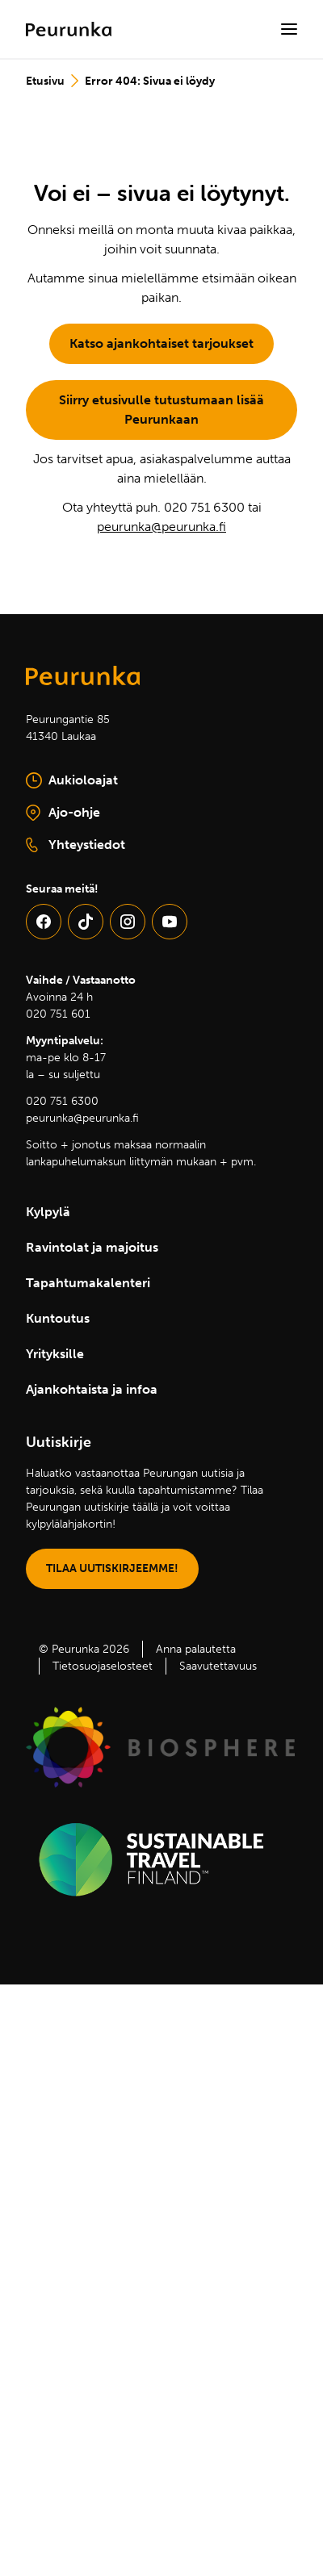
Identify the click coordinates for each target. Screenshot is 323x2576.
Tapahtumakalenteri (88, 1282)
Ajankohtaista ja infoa (91, 1389)
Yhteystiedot (75, 845)
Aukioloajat (72, 780)
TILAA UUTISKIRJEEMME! (112, 1568)
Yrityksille (55, 1353)
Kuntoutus (58, 1318)
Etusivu (45, 81)
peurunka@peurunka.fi (161, 526)
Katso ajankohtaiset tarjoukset (161, 343)
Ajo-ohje (104, 813)
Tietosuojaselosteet (102, 1666)
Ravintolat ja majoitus (92, 1247)
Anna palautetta (196, 1649)
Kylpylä (48, 1211)
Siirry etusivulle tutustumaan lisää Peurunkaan (161, 409)
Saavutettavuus (218, 1666)
